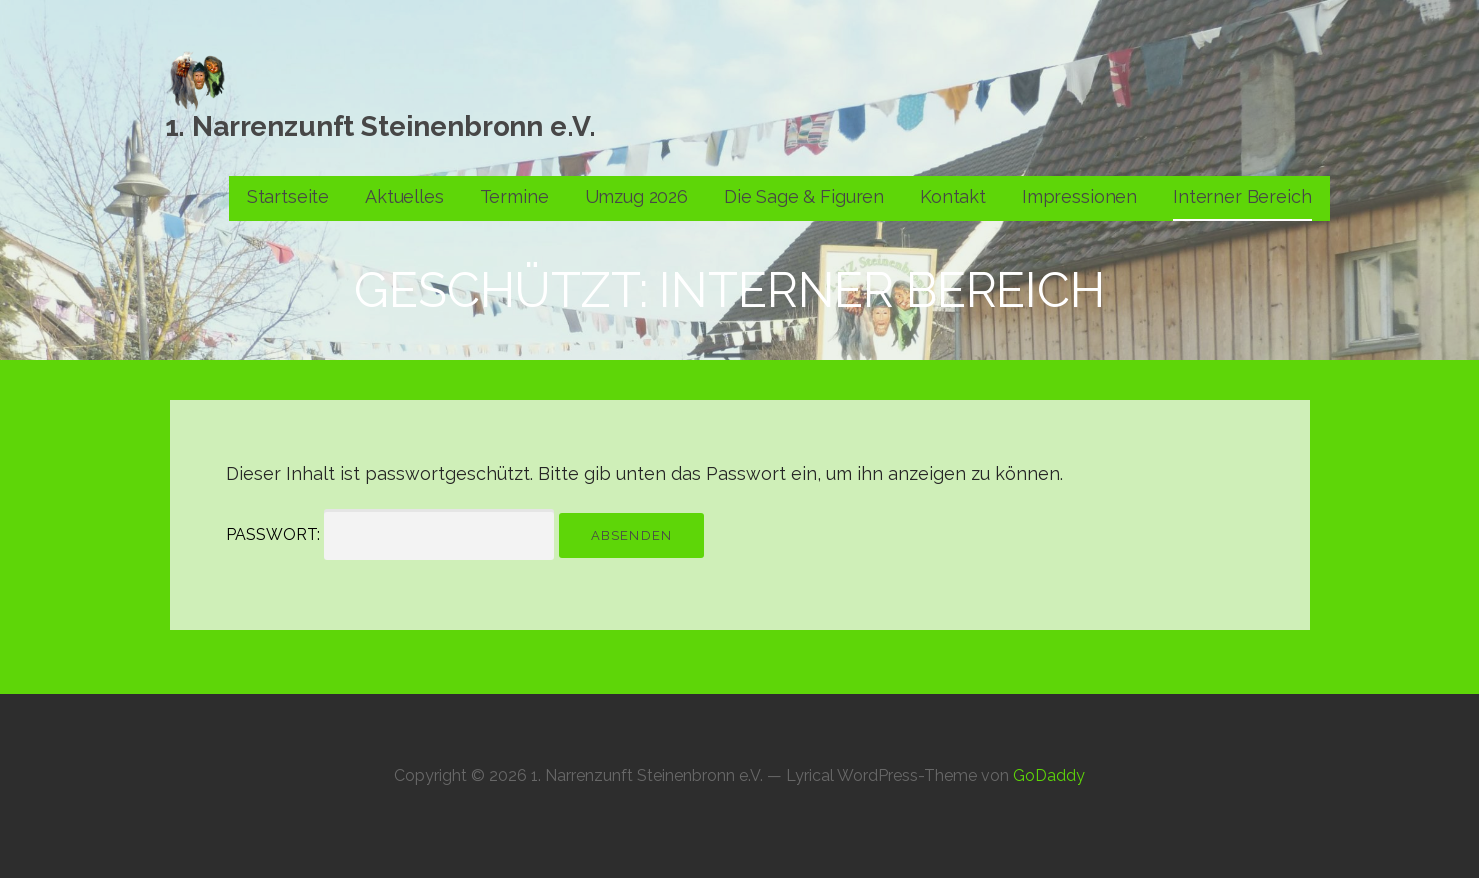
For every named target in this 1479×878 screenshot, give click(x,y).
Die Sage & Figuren (804, 196)
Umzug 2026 (636, 196)
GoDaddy (1049, 775)
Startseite (288, 196)
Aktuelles (404, 196)
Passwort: (390, 534)
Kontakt (953, 196)
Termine (514, 196)
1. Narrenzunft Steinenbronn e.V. (380, 126)
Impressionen (1079, 196)
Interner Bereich (1242, 196)
